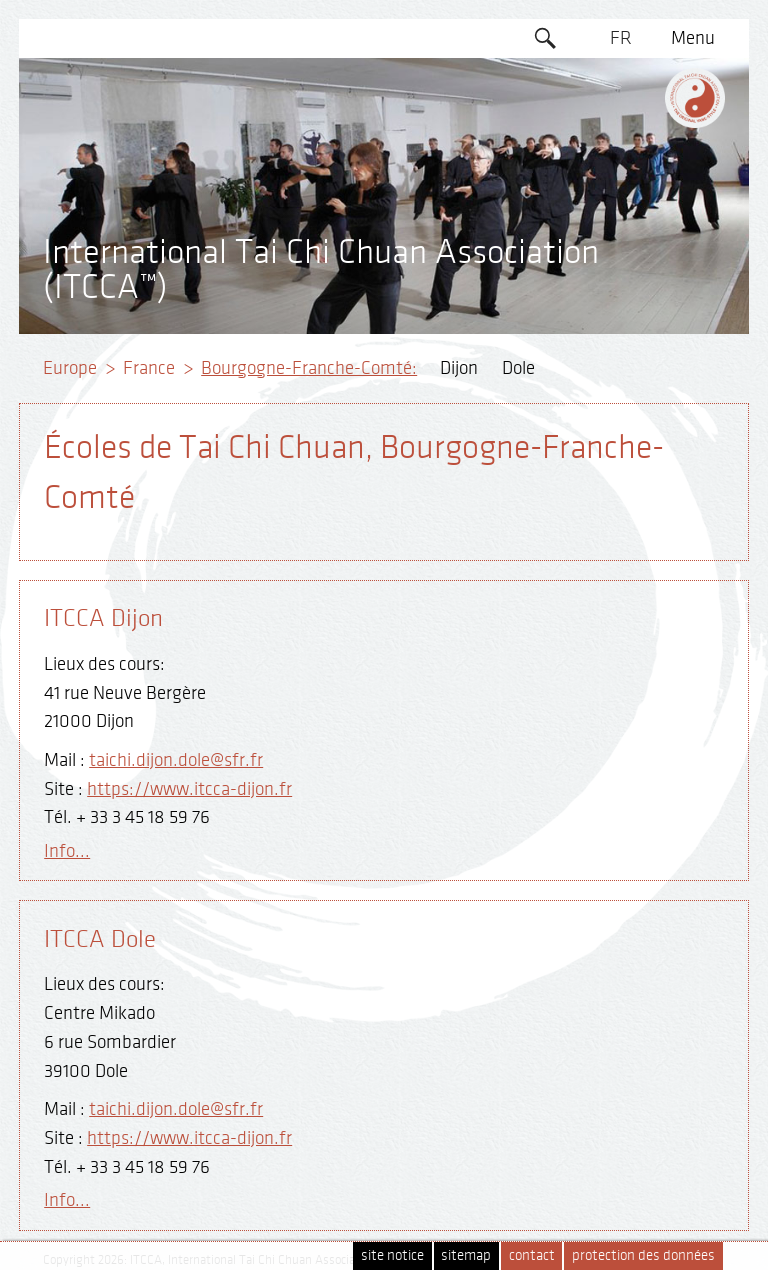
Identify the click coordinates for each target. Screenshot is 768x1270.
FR (621, 38)
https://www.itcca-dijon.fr (189, 789)
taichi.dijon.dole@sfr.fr (176, 760)
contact (532, 1255)
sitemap (466, 1255)
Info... (67, 851)
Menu (693, 38)
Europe (70, 368)
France (149, 368)
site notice (392, 1255)
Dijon (459, 368)
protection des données (643, 1255)
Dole (518, 368)
